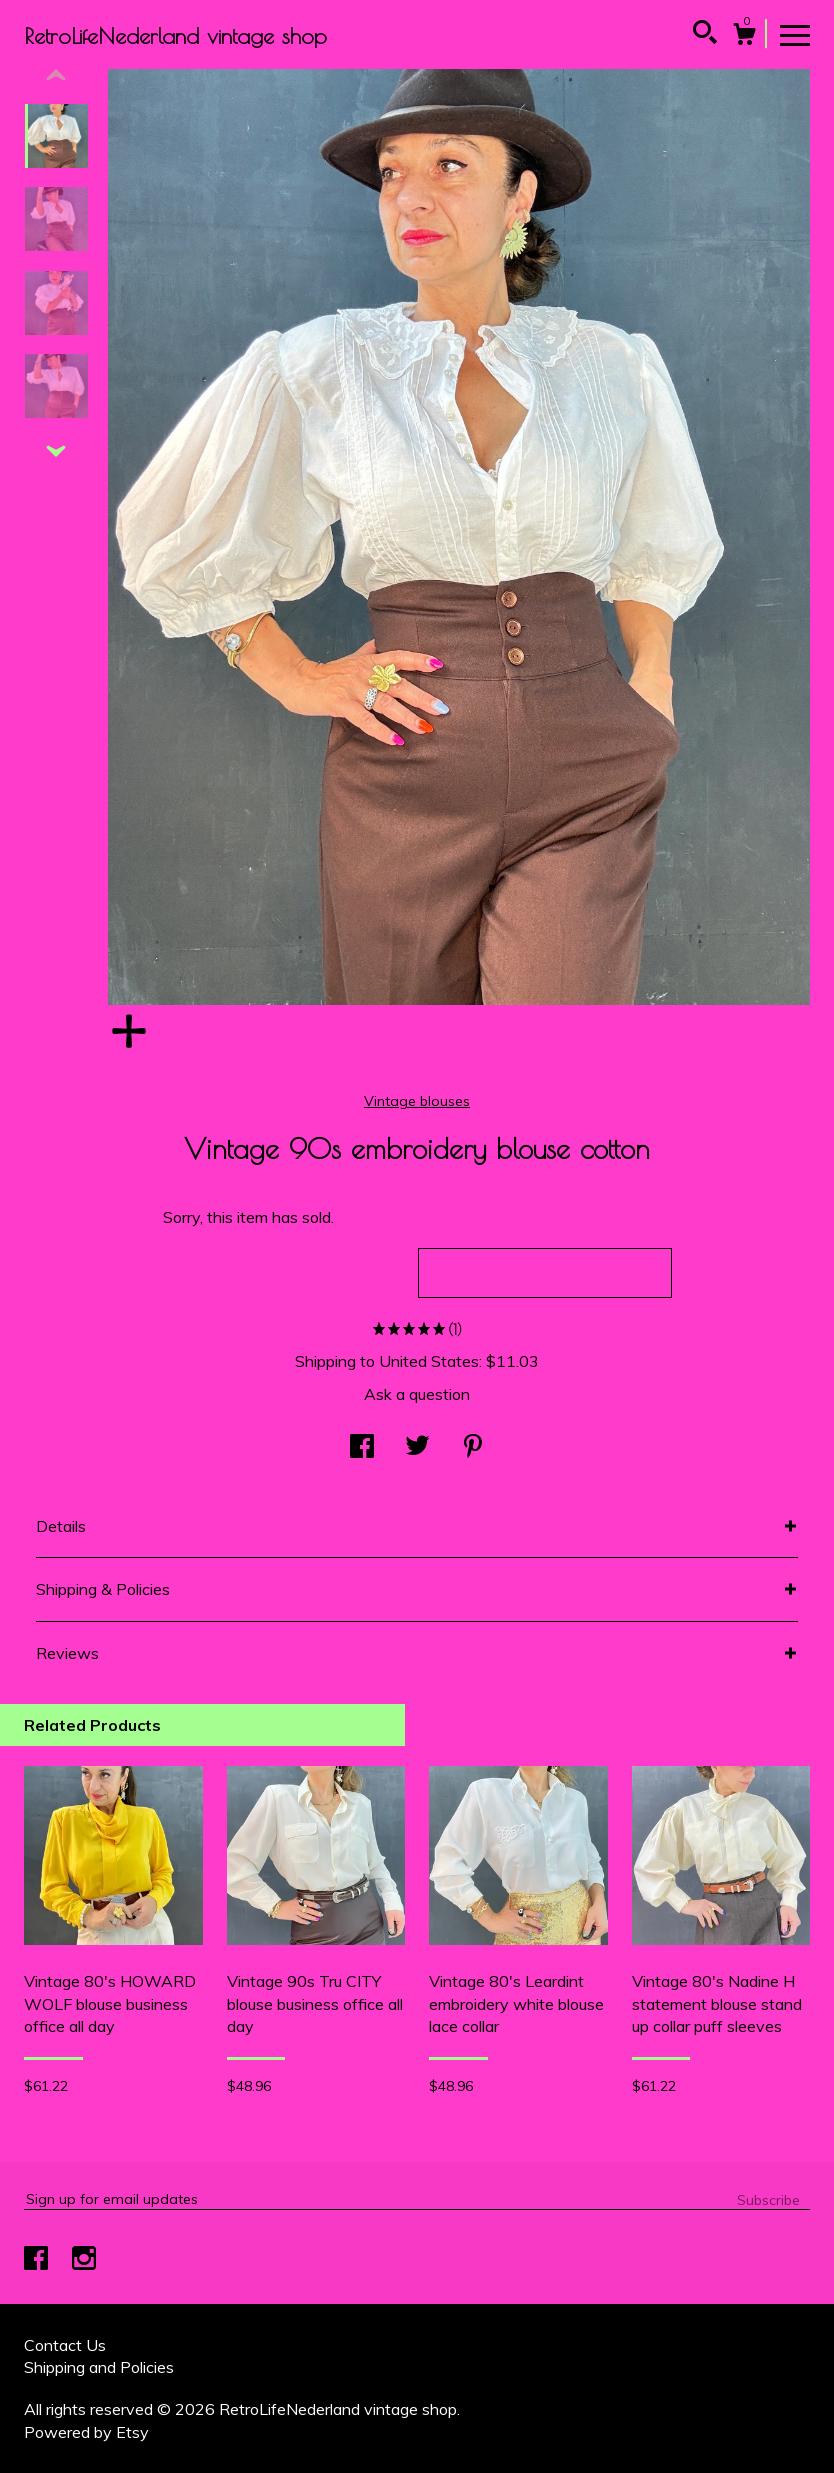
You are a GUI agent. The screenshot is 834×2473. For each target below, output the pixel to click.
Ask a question (417, 1394)
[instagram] (84, 2260)
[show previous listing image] (56, 76)
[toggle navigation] (795, 34)
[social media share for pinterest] (473, 1448)
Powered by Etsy (86, 2432)
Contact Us (65, 2345)
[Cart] (744, 37)
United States (429, 1361)
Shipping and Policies (99, 2367)
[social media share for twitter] (417, 1448)
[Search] (705, 35)
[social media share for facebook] (362, 1448)
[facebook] (38, 2260)
